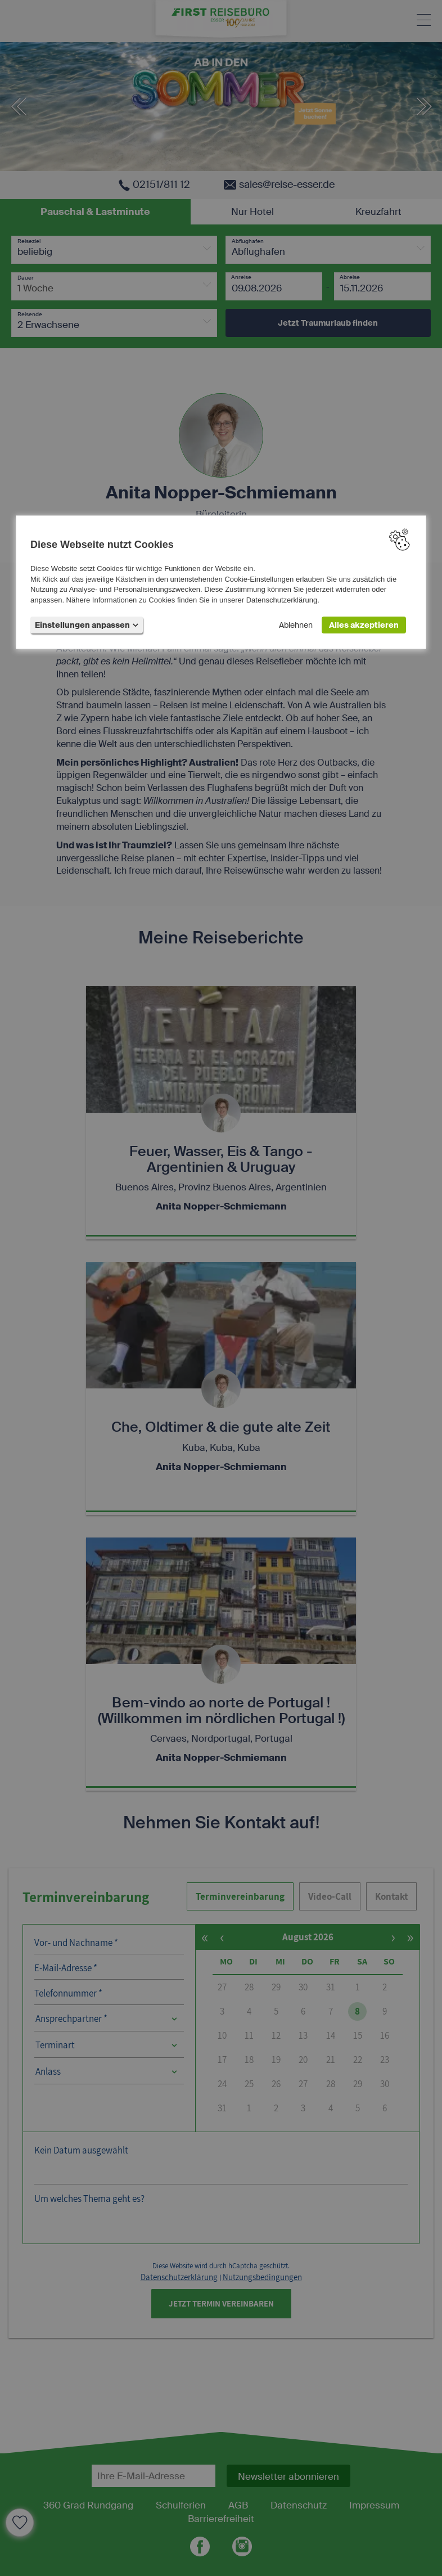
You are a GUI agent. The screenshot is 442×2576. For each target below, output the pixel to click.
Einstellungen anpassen (86, 625)
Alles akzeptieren (364, 625)
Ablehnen (296, 625)
